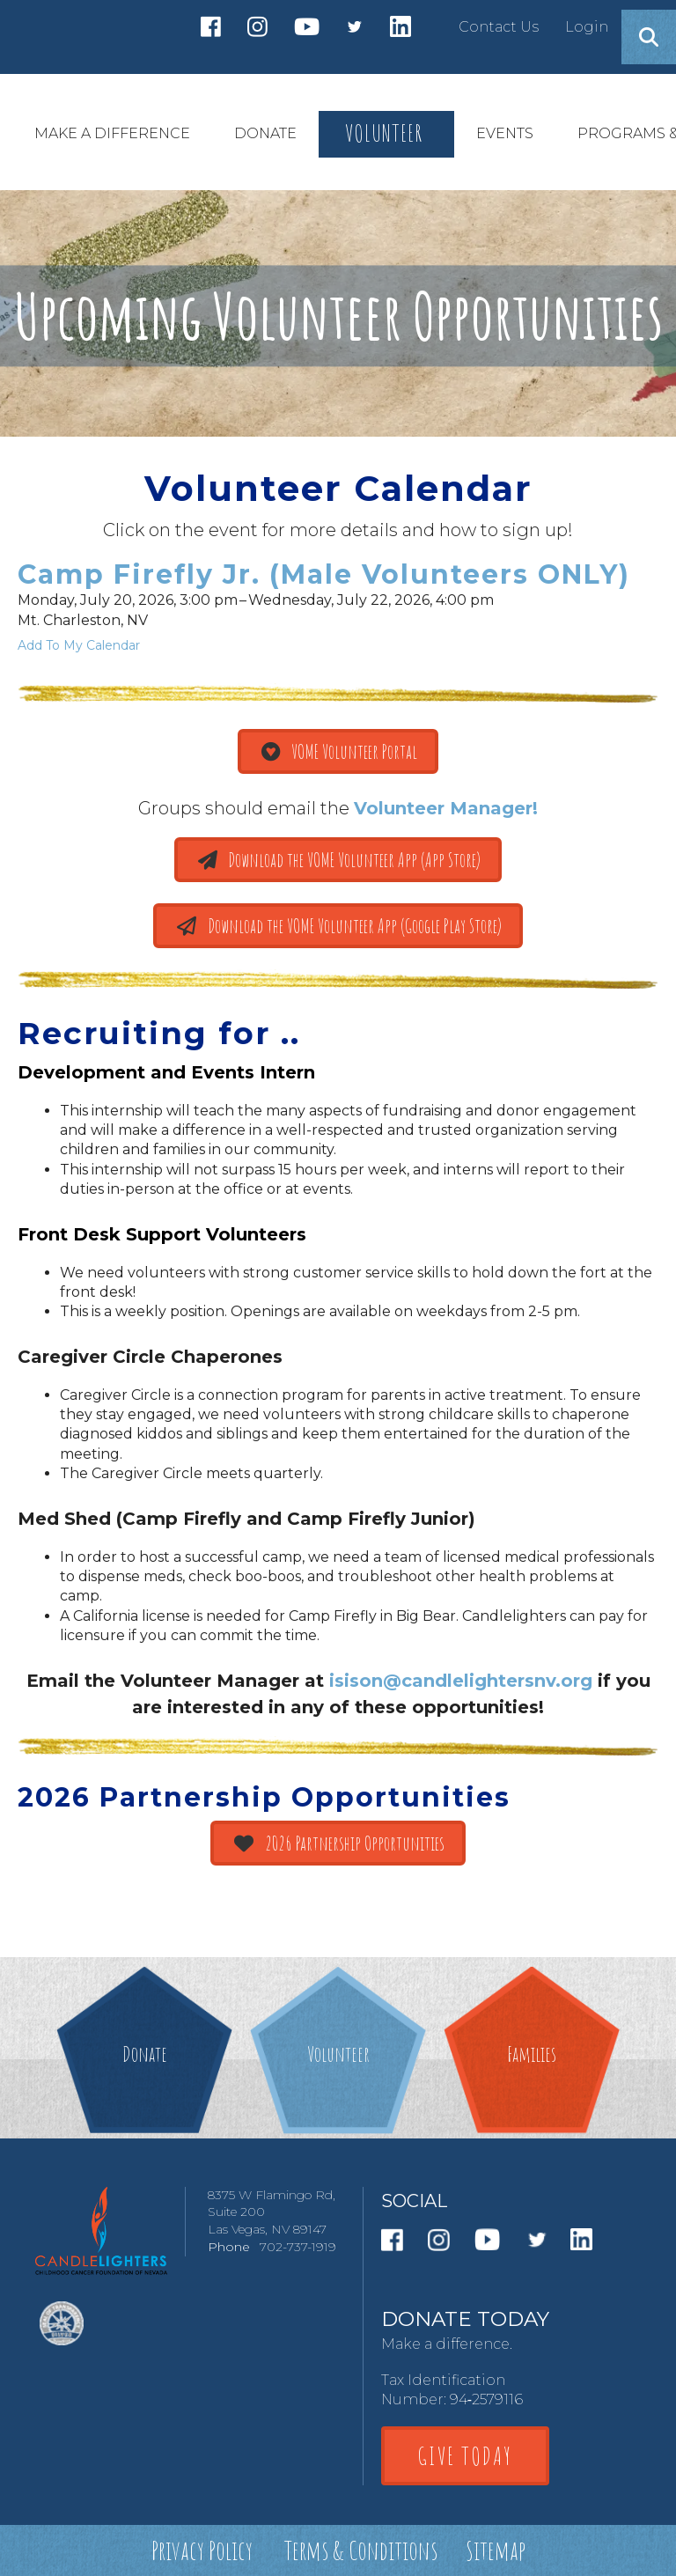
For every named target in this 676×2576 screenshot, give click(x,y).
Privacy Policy (202, 2550)
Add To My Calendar (79, 645)
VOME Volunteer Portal (338, 751)
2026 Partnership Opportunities (338, 1843)
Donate (144, 2054)
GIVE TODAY (464, 2455)
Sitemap (495, 2550)
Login (586, 26)
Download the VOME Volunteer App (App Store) (338, 860)
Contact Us (499, 26)
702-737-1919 (298, 2247)
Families (531, 2054)
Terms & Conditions (360, 2550)
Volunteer (338, 2054)
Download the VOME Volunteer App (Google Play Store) (338, 926)
